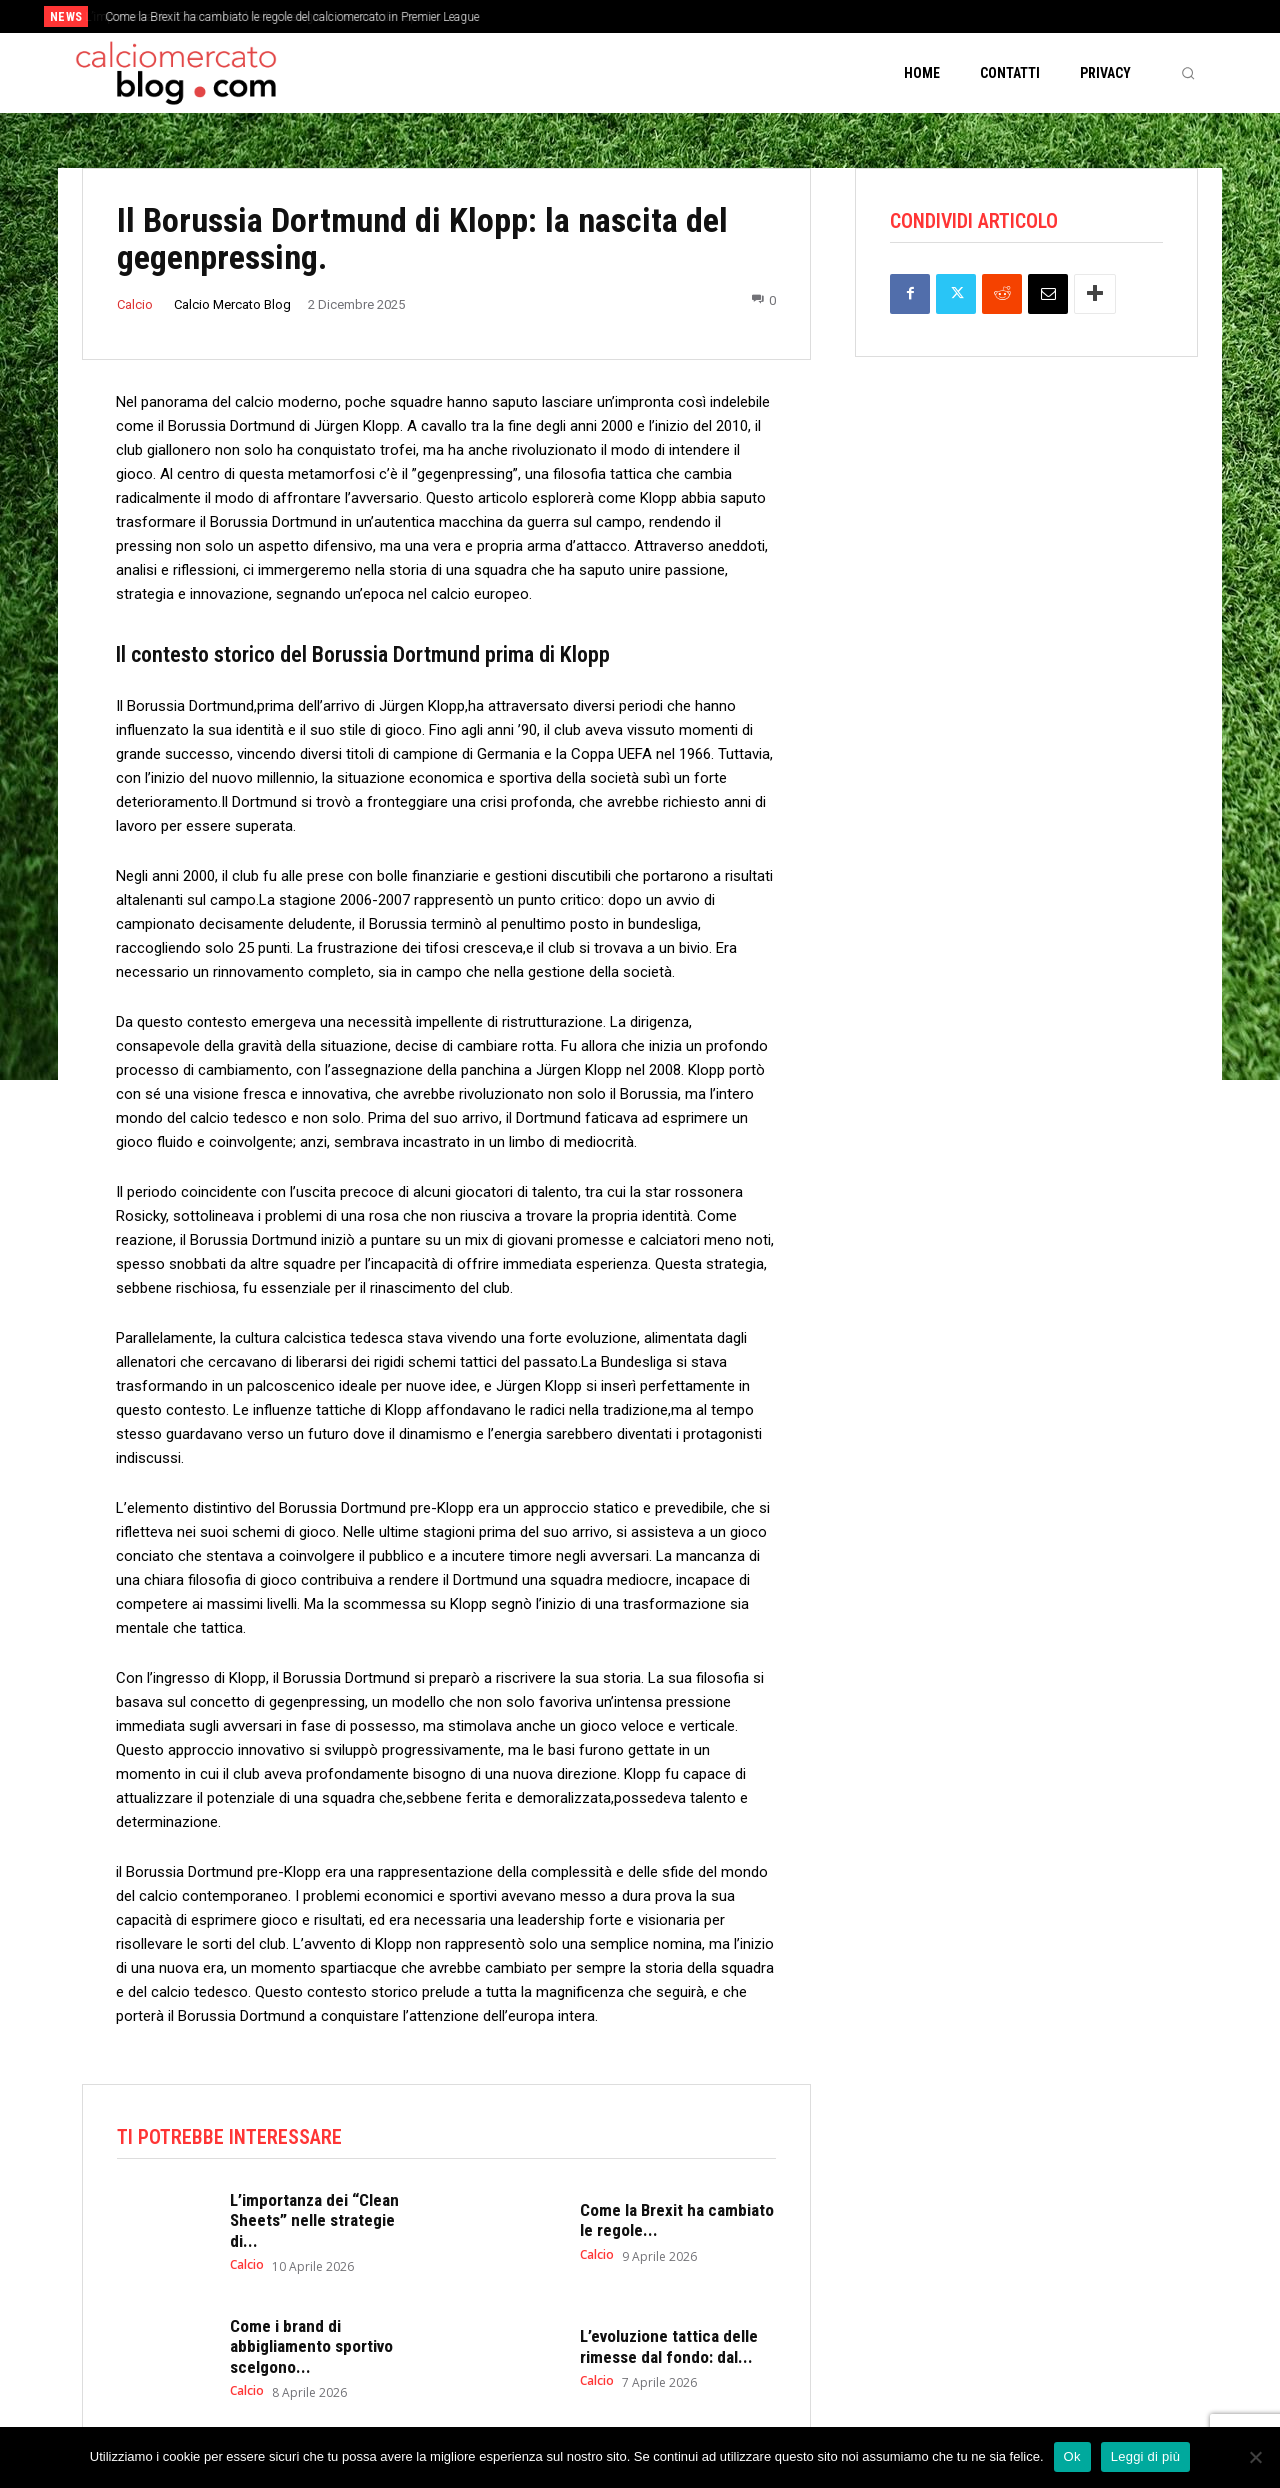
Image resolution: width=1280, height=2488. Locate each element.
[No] (1255, 2457)
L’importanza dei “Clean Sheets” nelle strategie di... (314, 2222)
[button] (1188, 73)
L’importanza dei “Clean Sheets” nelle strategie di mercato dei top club (282, 17)
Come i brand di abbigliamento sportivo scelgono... (311, 2348)
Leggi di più (1146, 2456)
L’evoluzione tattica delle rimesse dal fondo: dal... (669, 2348)
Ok (1072, 2456)
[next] (706, 16)
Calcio (135, 304)
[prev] (674, 16)
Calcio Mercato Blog (232, 304)
